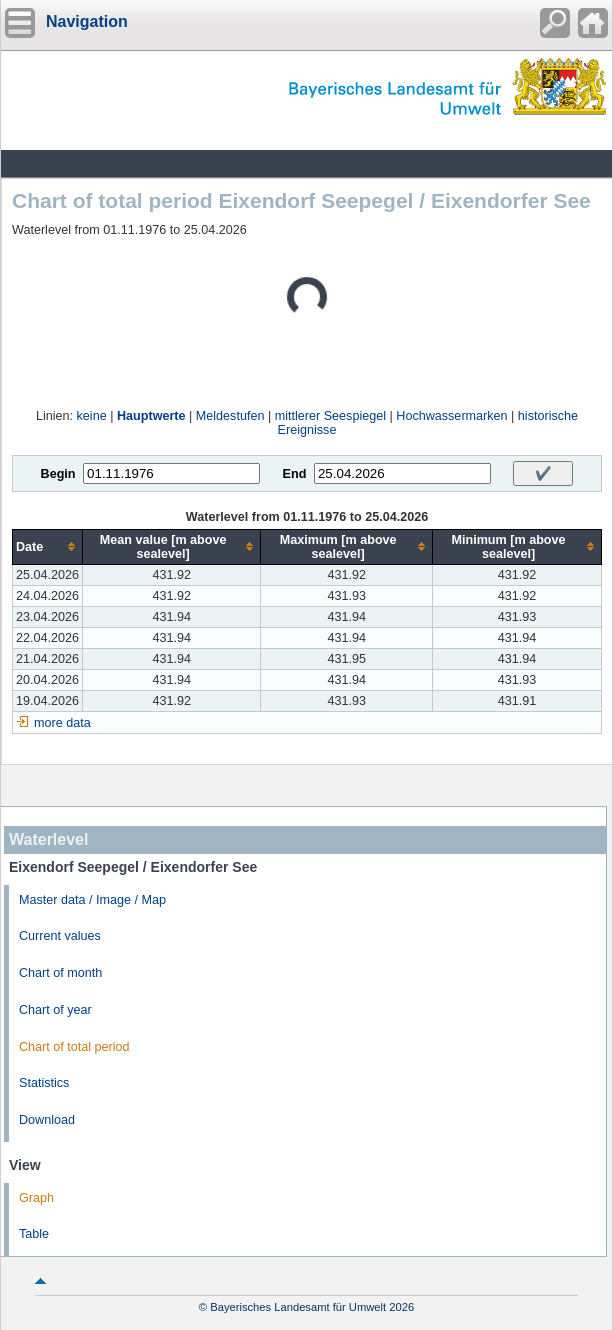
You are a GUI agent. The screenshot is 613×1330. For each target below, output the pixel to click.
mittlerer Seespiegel (330, 416)
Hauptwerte (151, 416)
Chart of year (55, 1010)
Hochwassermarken (451, 416)
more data (62, 723)
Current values (60, 936)
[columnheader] (48, 546)
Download (47, 1120)
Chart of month (60, 973)
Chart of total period (74, 1047)
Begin (58, 474)
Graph (36, 1198)
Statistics (44, 1083)
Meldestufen (230, 416)
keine (92, 416)
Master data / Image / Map (92, 900)
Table (34, 1234)
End (295, 474)
